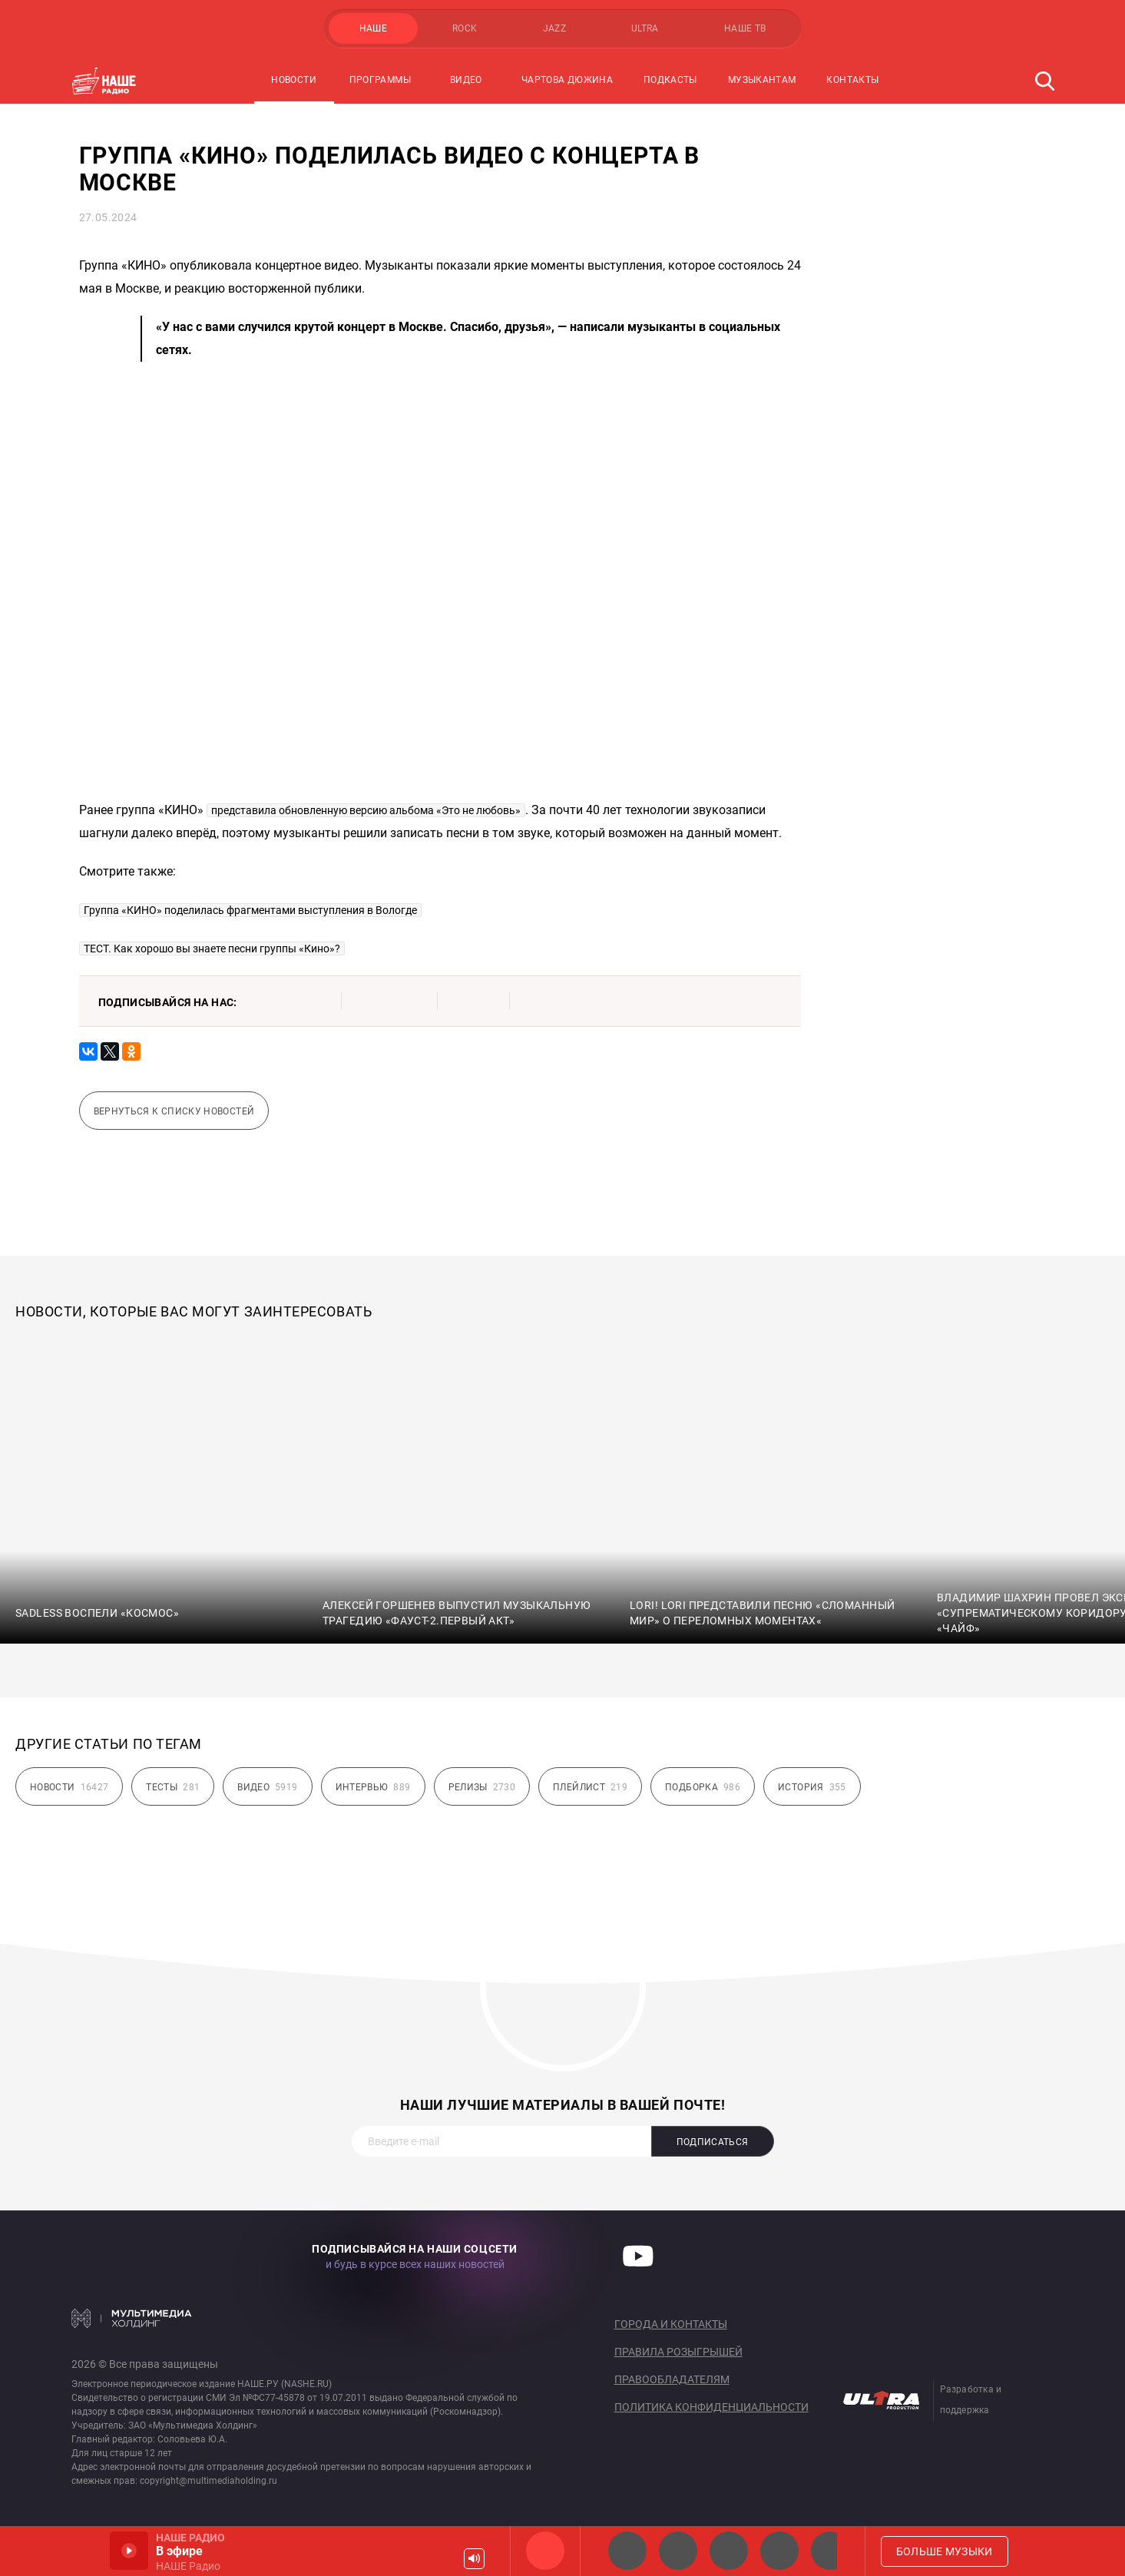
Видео (466, 79)
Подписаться (713, 2142)
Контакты (852, 79)
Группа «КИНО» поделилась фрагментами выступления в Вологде (250, 910)
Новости (293, 79)
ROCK (464, 28)
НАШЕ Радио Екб (729, 2550)
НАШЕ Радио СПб (678, 2550)
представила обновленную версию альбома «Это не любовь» (366, 810)
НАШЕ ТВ (745, 28)
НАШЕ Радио (545, 2550)
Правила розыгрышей (678, 2352)
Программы (380, 79)
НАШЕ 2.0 (627, 2550)
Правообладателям (672, 2379)
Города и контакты (670, 2324)
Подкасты (670, 79)
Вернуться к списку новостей (174, 1111)
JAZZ (554, 28)
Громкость (474, 2558)
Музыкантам (762, 79)
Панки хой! (830, 2550)
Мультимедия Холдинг (131, 2318)
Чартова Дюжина (567, 79)
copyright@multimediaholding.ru (208, 2480)
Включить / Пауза (129, 2550)
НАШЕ (373, 28)
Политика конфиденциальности (711, 2407)
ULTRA (645, 28)
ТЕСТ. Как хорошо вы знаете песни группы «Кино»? (212, 948)
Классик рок (779, 2550)
